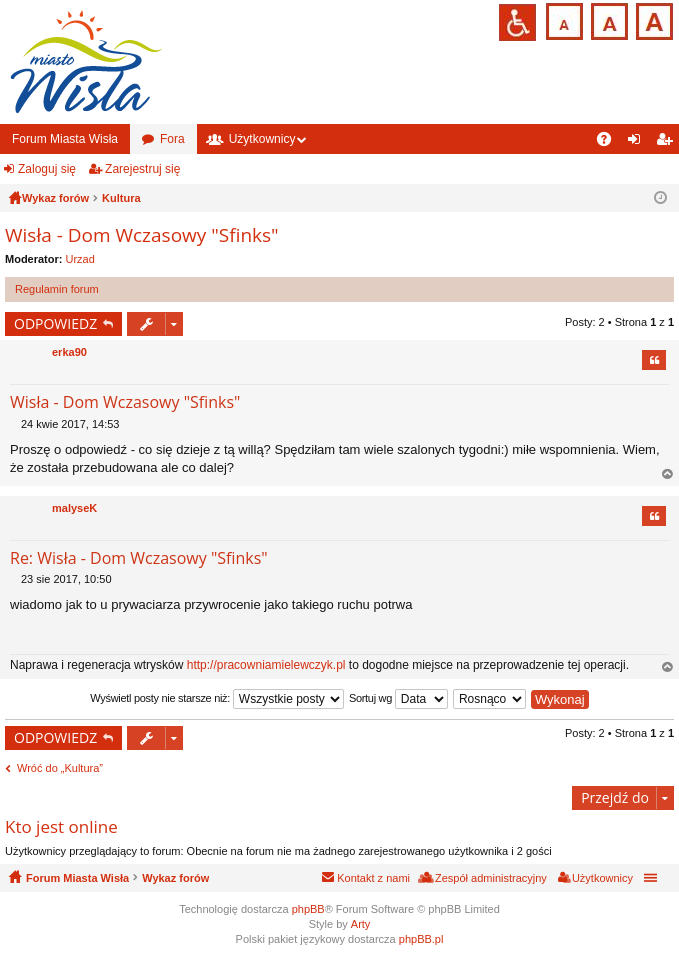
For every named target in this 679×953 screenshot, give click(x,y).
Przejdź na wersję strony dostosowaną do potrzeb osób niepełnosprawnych (517, 22)
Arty (361, 924)
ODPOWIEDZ (55, 323)
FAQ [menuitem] (610, 143)
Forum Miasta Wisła (65, 139)
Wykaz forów (175, 878)
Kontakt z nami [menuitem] (373, 878)
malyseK (74, 508)
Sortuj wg (398, 699)
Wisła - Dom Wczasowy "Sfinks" (142, 235)
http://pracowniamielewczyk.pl (266, 665)
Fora (172, 139)
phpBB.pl (421, 939)
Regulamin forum (57, 289)
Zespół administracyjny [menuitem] (491, 878)
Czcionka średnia (607, 19)
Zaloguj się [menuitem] (638, 143)
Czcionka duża (652, 19)
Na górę (668, 474)
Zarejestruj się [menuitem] (668, 143)
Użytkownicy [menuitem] (602, 878)
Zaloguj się (47, 169)
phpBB (308, 909)
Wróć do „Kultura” (60, 768)
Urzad (80, 259)
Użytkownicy (262, 139)
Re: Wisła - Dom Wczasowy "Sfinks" (139, 558)
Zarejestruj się (142, 169)
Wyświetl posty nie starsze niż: (217, 699)
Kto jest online (61, 826)
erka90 (69, 352)
